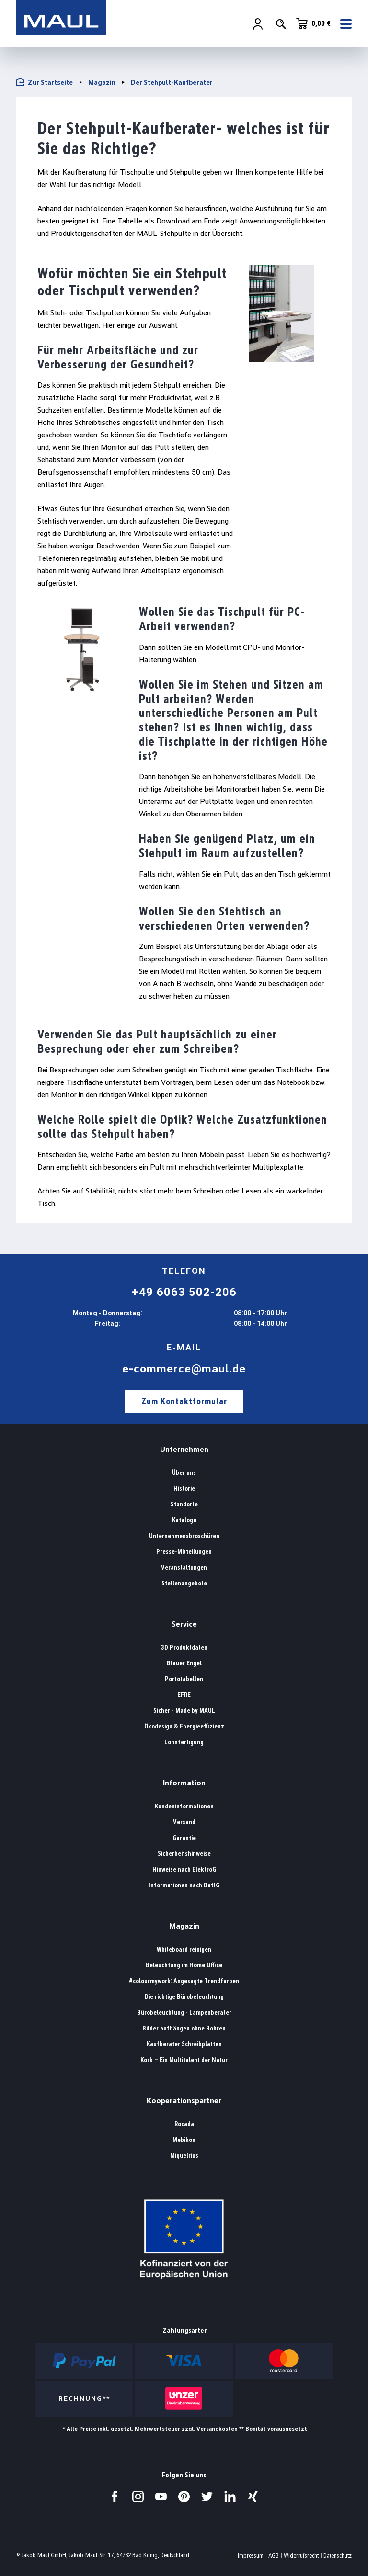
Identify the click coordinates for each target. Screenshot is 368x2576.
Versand (184, 1822)
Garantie (184, 1837)
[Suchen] (280, 24)
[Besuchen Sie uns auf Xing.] (253, 2496)
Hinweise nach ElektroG (184, 1869)
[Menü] (343, 24)
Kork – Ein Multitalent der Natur (184, 2059)
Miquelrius (184, 2155)
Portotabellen (184, 1679)
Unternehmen (184, 1449)
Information (184, 1782)
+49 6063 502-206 (184, 1292)
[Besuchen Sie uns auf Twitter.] (207, 2496)
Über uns (184, 1472)
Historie (184, 1488)
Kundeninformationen (184, 1806)
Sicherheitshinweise (184, 1853)
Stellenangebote (184, 1583)
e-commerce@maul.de (184, 1368)
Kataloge (184, 1520)
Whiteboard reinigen (184, 1949)
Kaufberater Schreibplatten (184, 2044)
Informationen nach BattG (184, 1885)
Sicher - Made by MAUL (184, 1710)
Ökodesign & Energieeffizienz (184, 1726)
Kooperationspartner (184, 2100)
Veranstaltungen (184, 1567)
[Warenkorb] (313, 24)
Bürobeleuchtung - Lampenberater (184, 2012)
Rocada (184, 2124)
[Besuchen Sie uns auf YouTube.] (161, 2496)
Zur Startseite (44, 82)
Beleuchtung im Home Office (184, 1965)
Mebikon (184, 2139)
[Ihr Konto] (257, 24)
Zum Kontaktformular (184, 1401)
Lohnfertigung (184, 1742)
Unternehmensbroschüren (184, 1535)
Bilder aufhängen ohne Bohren (184, 2028)
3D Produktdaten (184, 1647)
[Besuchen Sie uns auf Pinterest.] (184, 2496)
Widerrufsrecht (301, 2555)
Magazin (184, 1925)
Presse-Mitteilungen (184, 1551)
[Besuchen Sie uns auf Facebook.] (115, 2496)
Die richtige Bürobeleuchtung (184, 1996)
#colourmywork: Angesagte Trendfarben (184, 1981)
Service (184, 1623)
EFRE (184, 1694)
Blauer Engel (184, 1663)
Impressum (251, 2555)
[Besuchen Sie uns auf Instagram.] (138, 2496)
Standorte (184, 1504)
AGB (273, 2555)
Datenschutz (337, 2555)
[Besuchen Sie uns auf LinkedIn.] (230, 2496)
